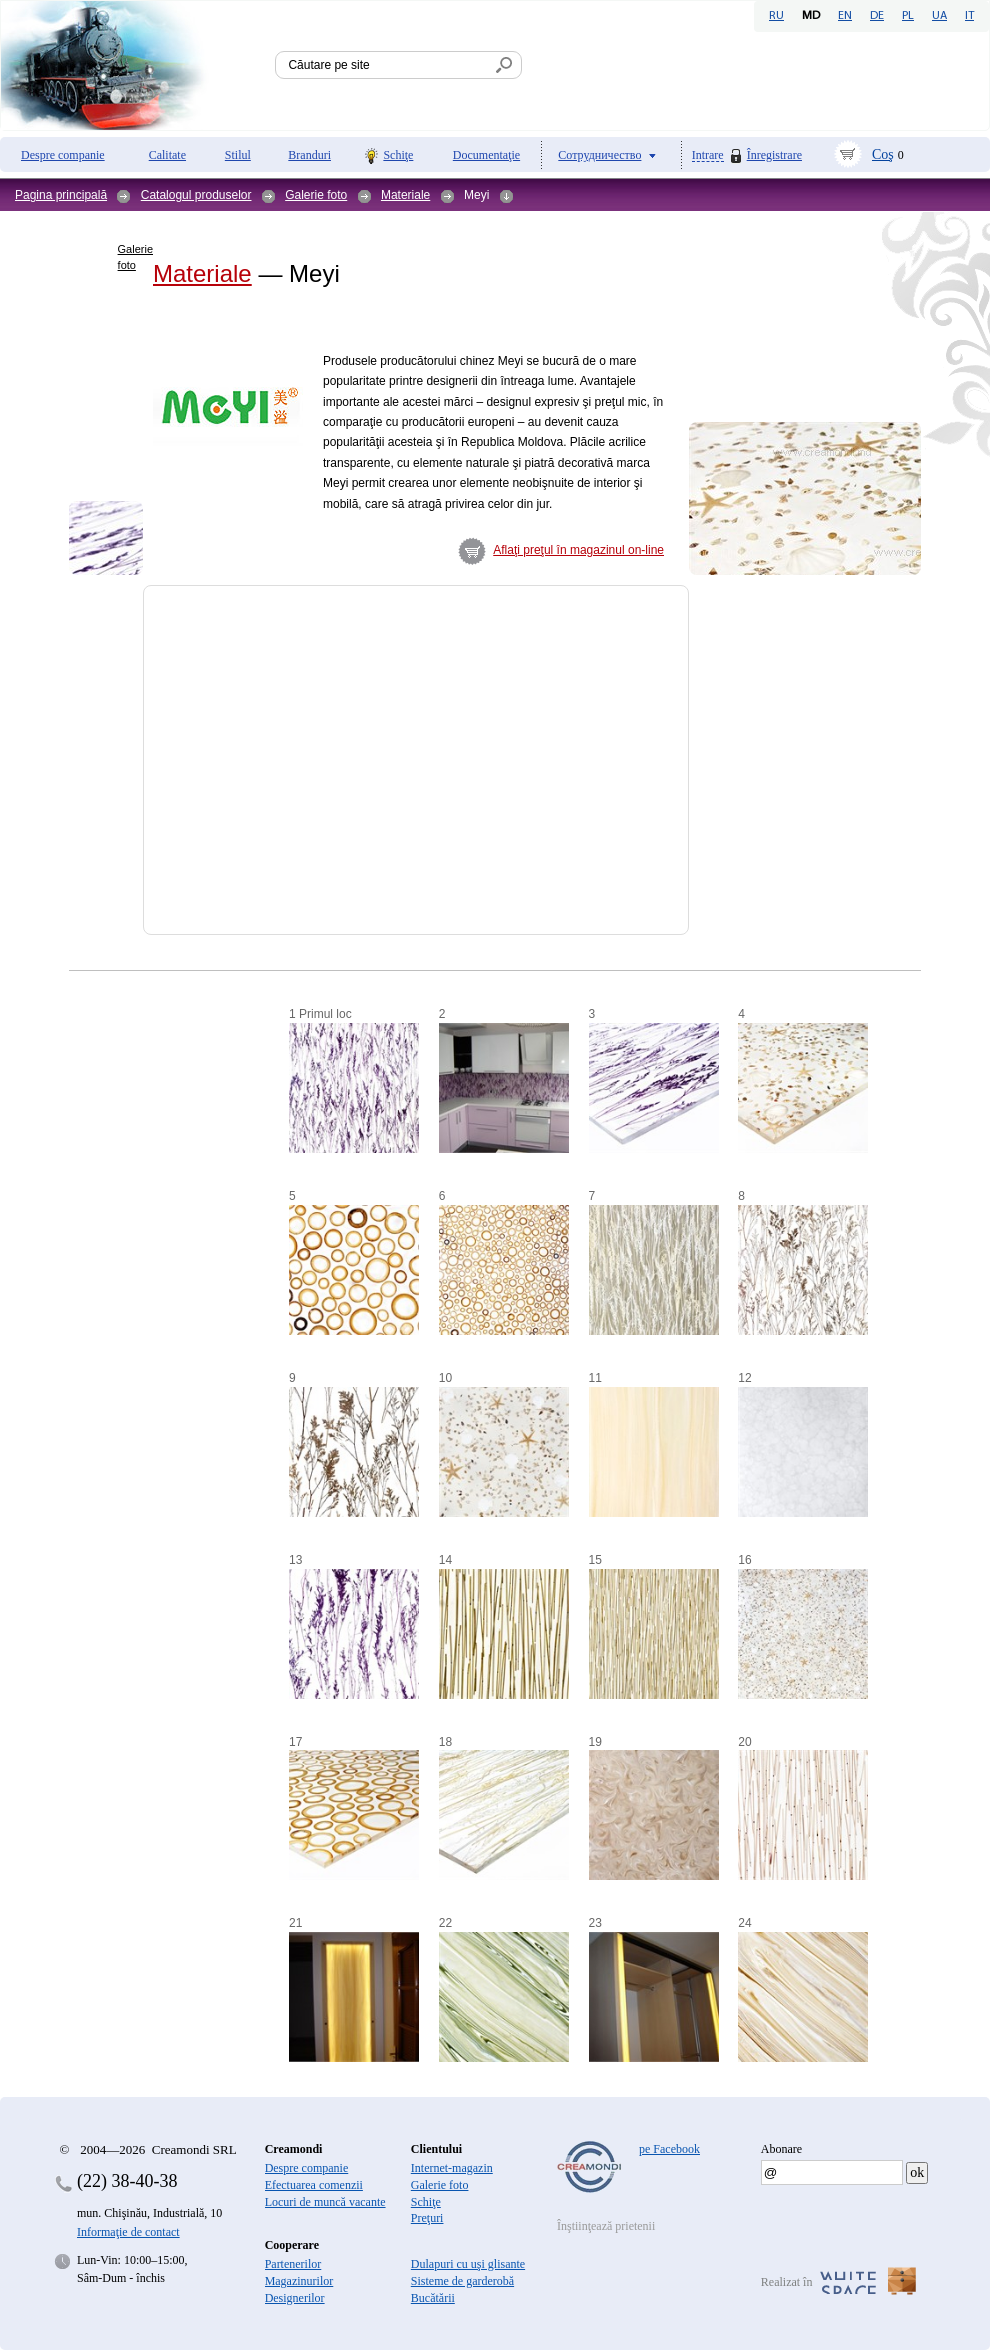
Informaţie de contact (128, 2232)
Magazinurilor (299, 2281)
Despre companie (63, 155)
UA (939, 16)
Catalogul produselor (196, 195)
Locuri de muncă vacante (325, 2202)
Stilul (238, 155)
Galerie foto (316, 195)
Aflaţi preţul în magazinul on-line (578, 550)
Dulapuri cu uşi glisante (468, 2264)
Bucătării (433, 2298)
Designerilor (295, 2298)
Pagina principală (61, 195)
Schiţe (398, 155)
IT (969, 16)
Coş (883, 154)
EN (845, 16)
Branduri (309, 155)
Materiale (405, 195)
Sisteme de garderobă (462, 2281)
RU (776, 16)
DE (877, 16)
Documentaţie (486, 155)
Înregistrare (774, 155)
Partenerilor (293, 2264)
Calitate (167, 155)
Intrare (708, 155)
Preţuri (427, 2218)
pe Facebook (669, 2149)
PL (908, 16)
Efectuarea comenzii (314, 2185)
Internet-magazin (452, 2168)
